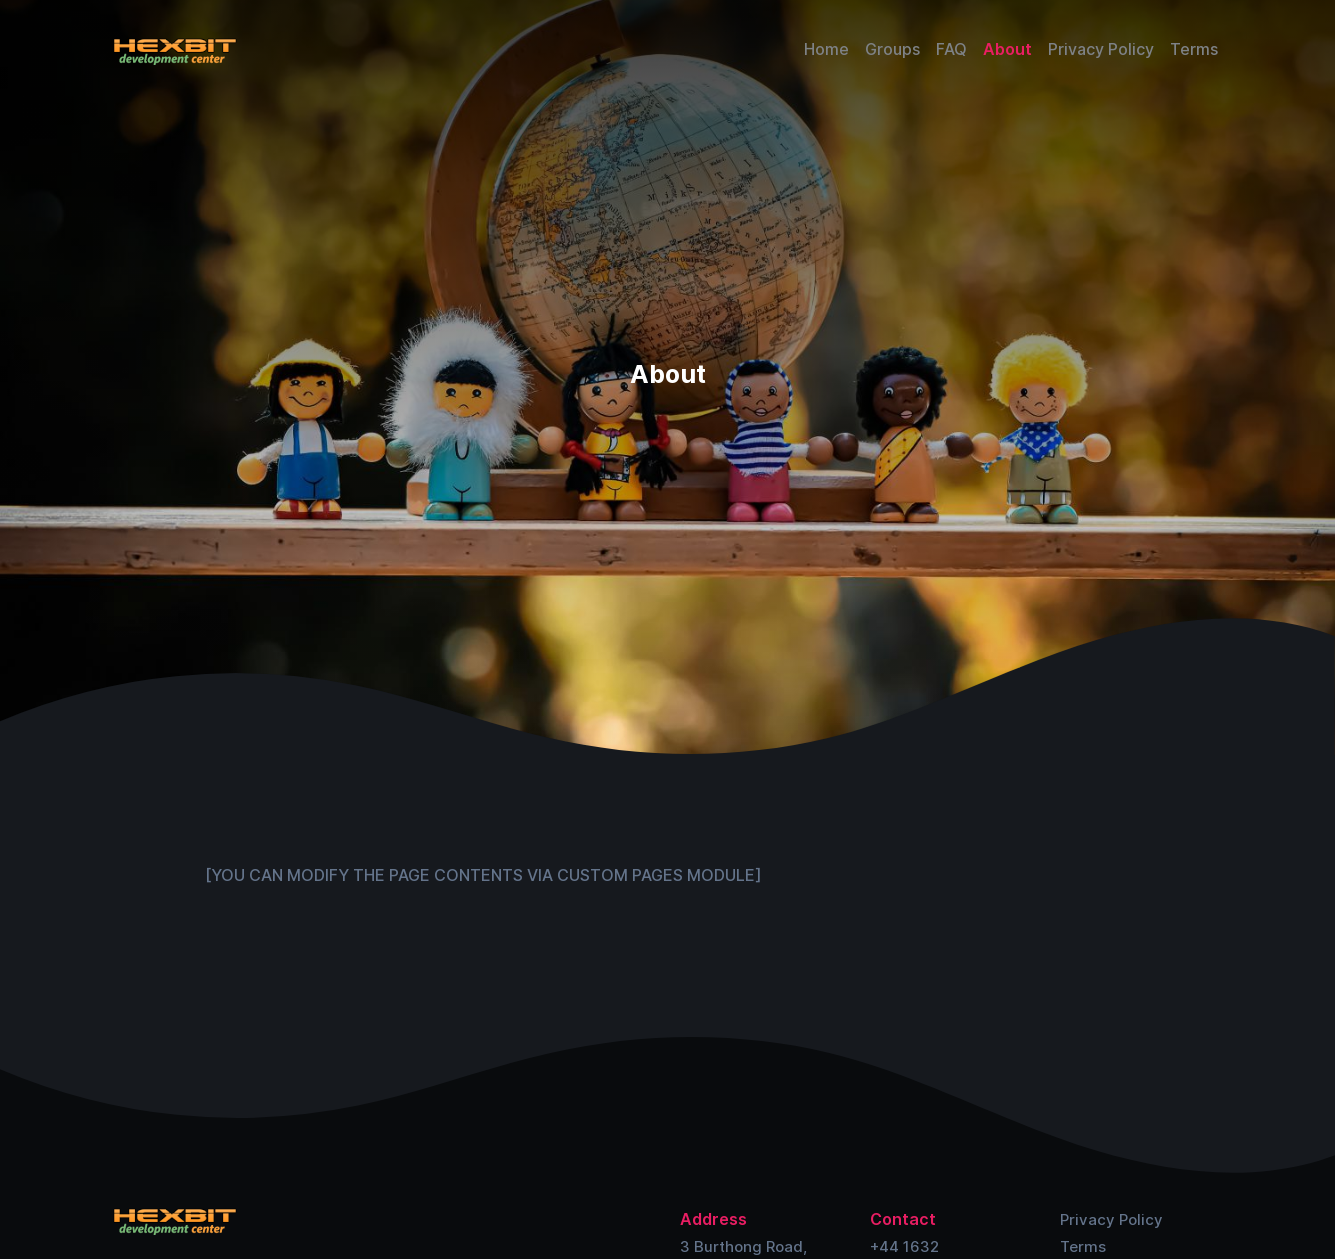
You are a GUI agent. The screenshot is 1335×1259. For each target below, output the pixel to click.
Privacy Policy (1101, 49)
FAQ (951, 49)
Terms (1194, 49)
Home (826, 49)
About (1007, 49)
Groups (892, 49)
